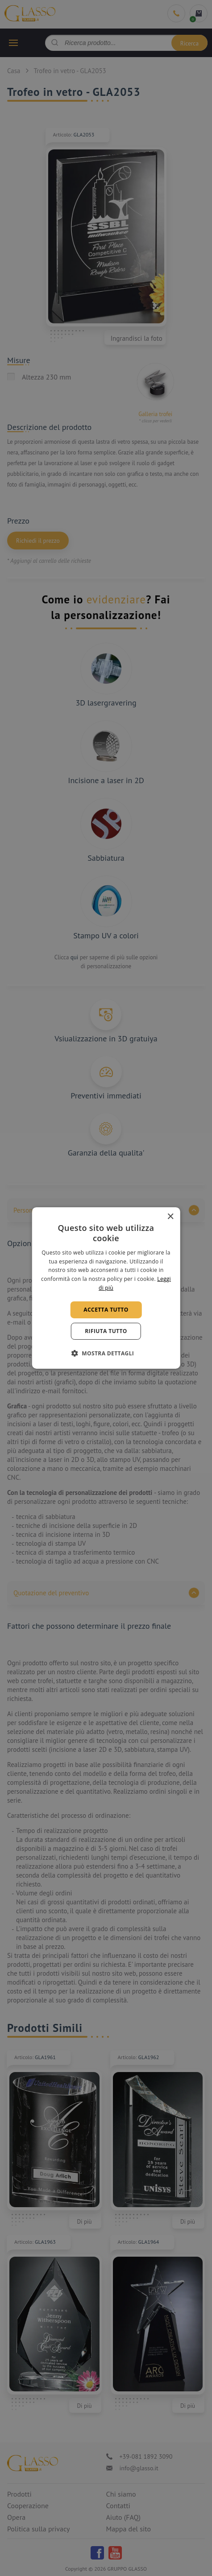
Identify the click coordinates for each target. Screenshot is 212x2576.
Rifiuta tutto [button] (106, 1331)
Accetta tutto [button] (105, 1309)
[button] (106, 1353)
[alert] (106, 1288)
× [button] (170, 1217)
